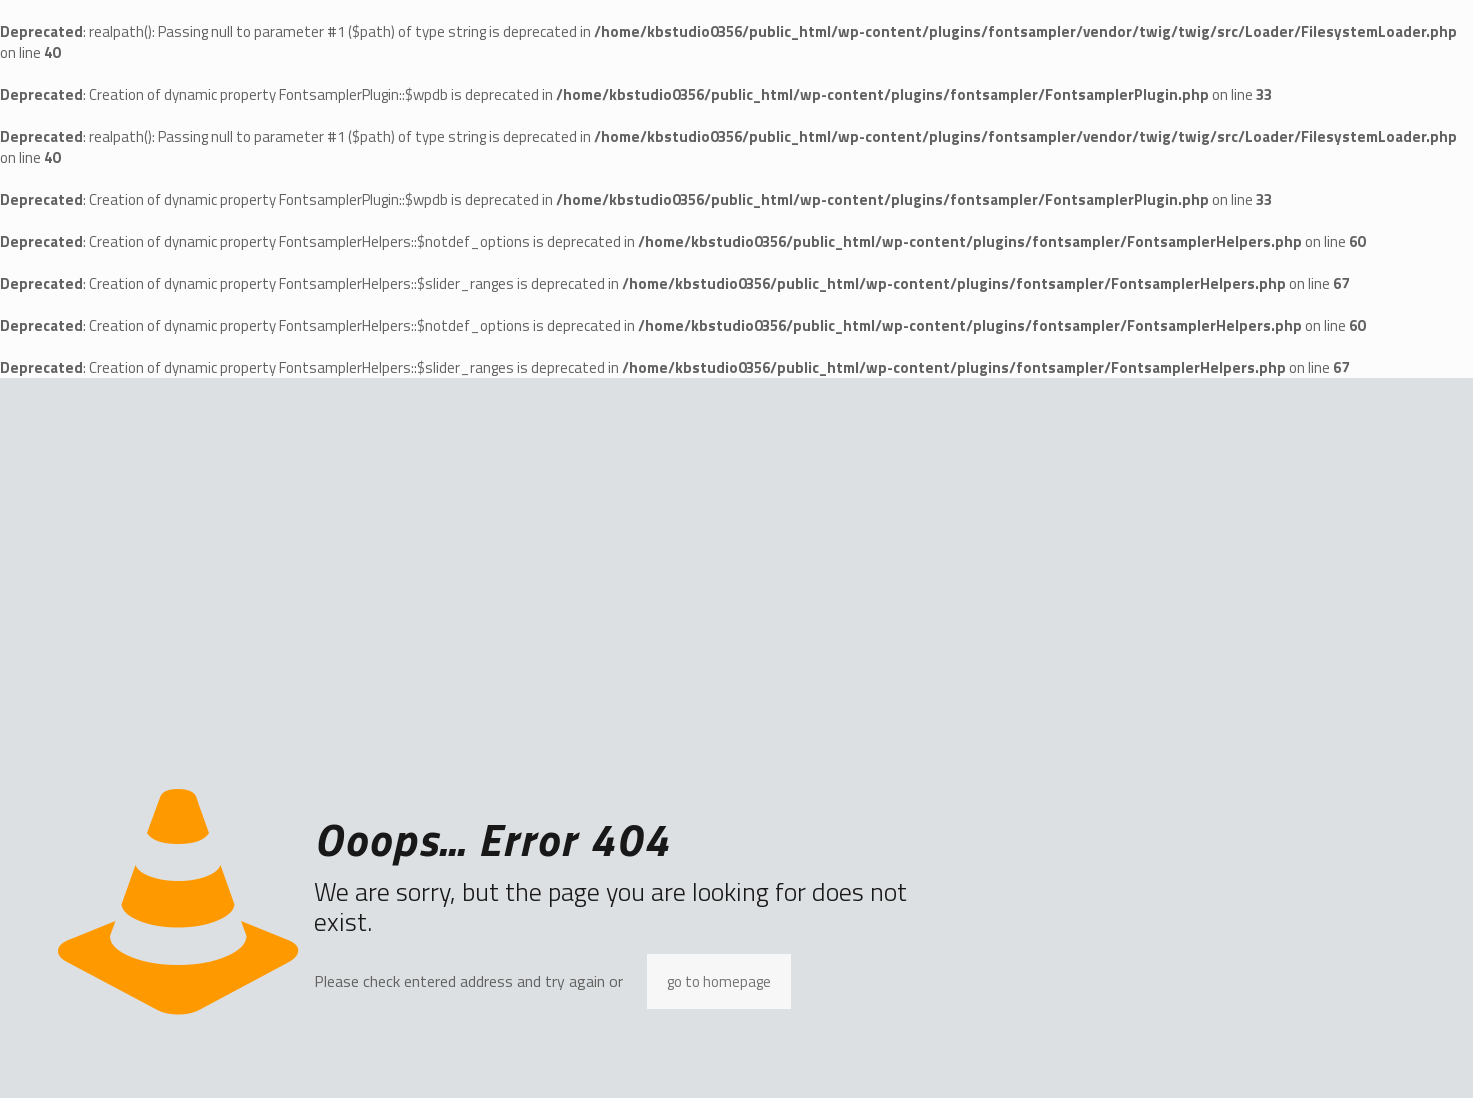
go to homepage (719, 981)
